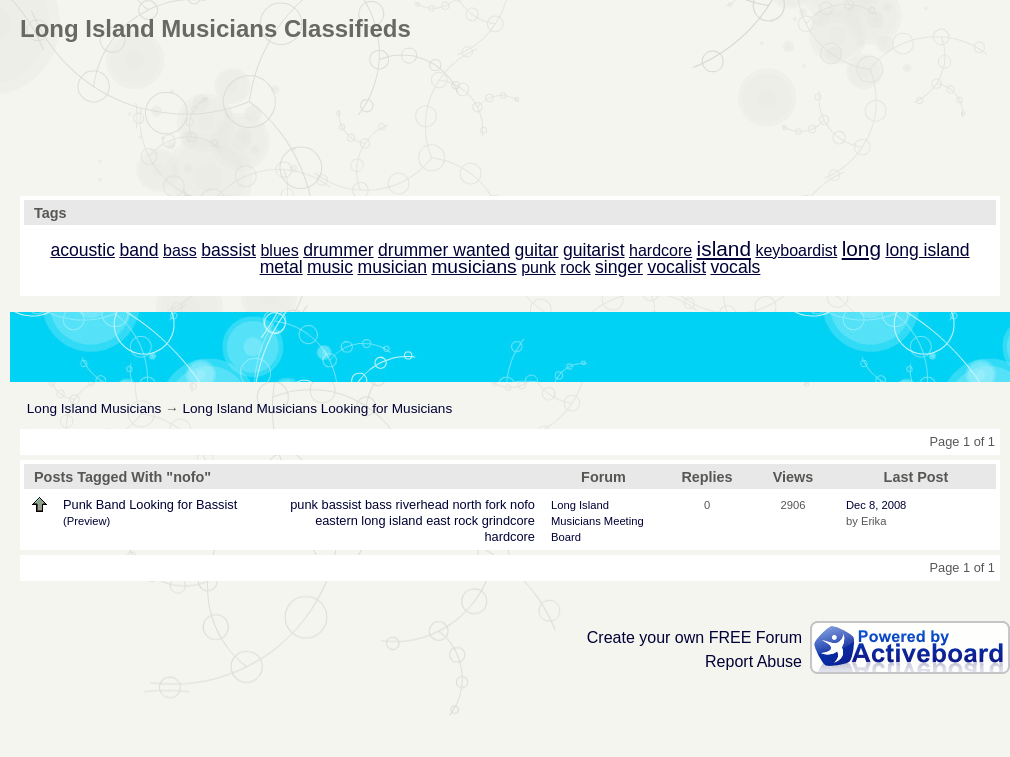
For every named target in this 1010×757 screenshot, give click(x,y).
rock (466, 520)
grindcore (508, 520)
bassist (342, 504)
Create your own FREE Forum (694, 637)
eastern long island (368, 520)
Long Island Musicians (94, 408)
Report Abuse (753, 661)
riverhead (422, 504)
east (438, 520)
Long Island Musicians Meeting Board (597, 521)
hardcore (509, 536)
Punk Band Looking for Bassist (150, 504)
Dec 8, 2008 (876, 505)
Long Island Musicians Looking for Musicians (317, 408)
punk (304, 504)
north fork (479, 504)
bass (378, 504)
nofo (522, 504)
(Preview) (86, 521)
